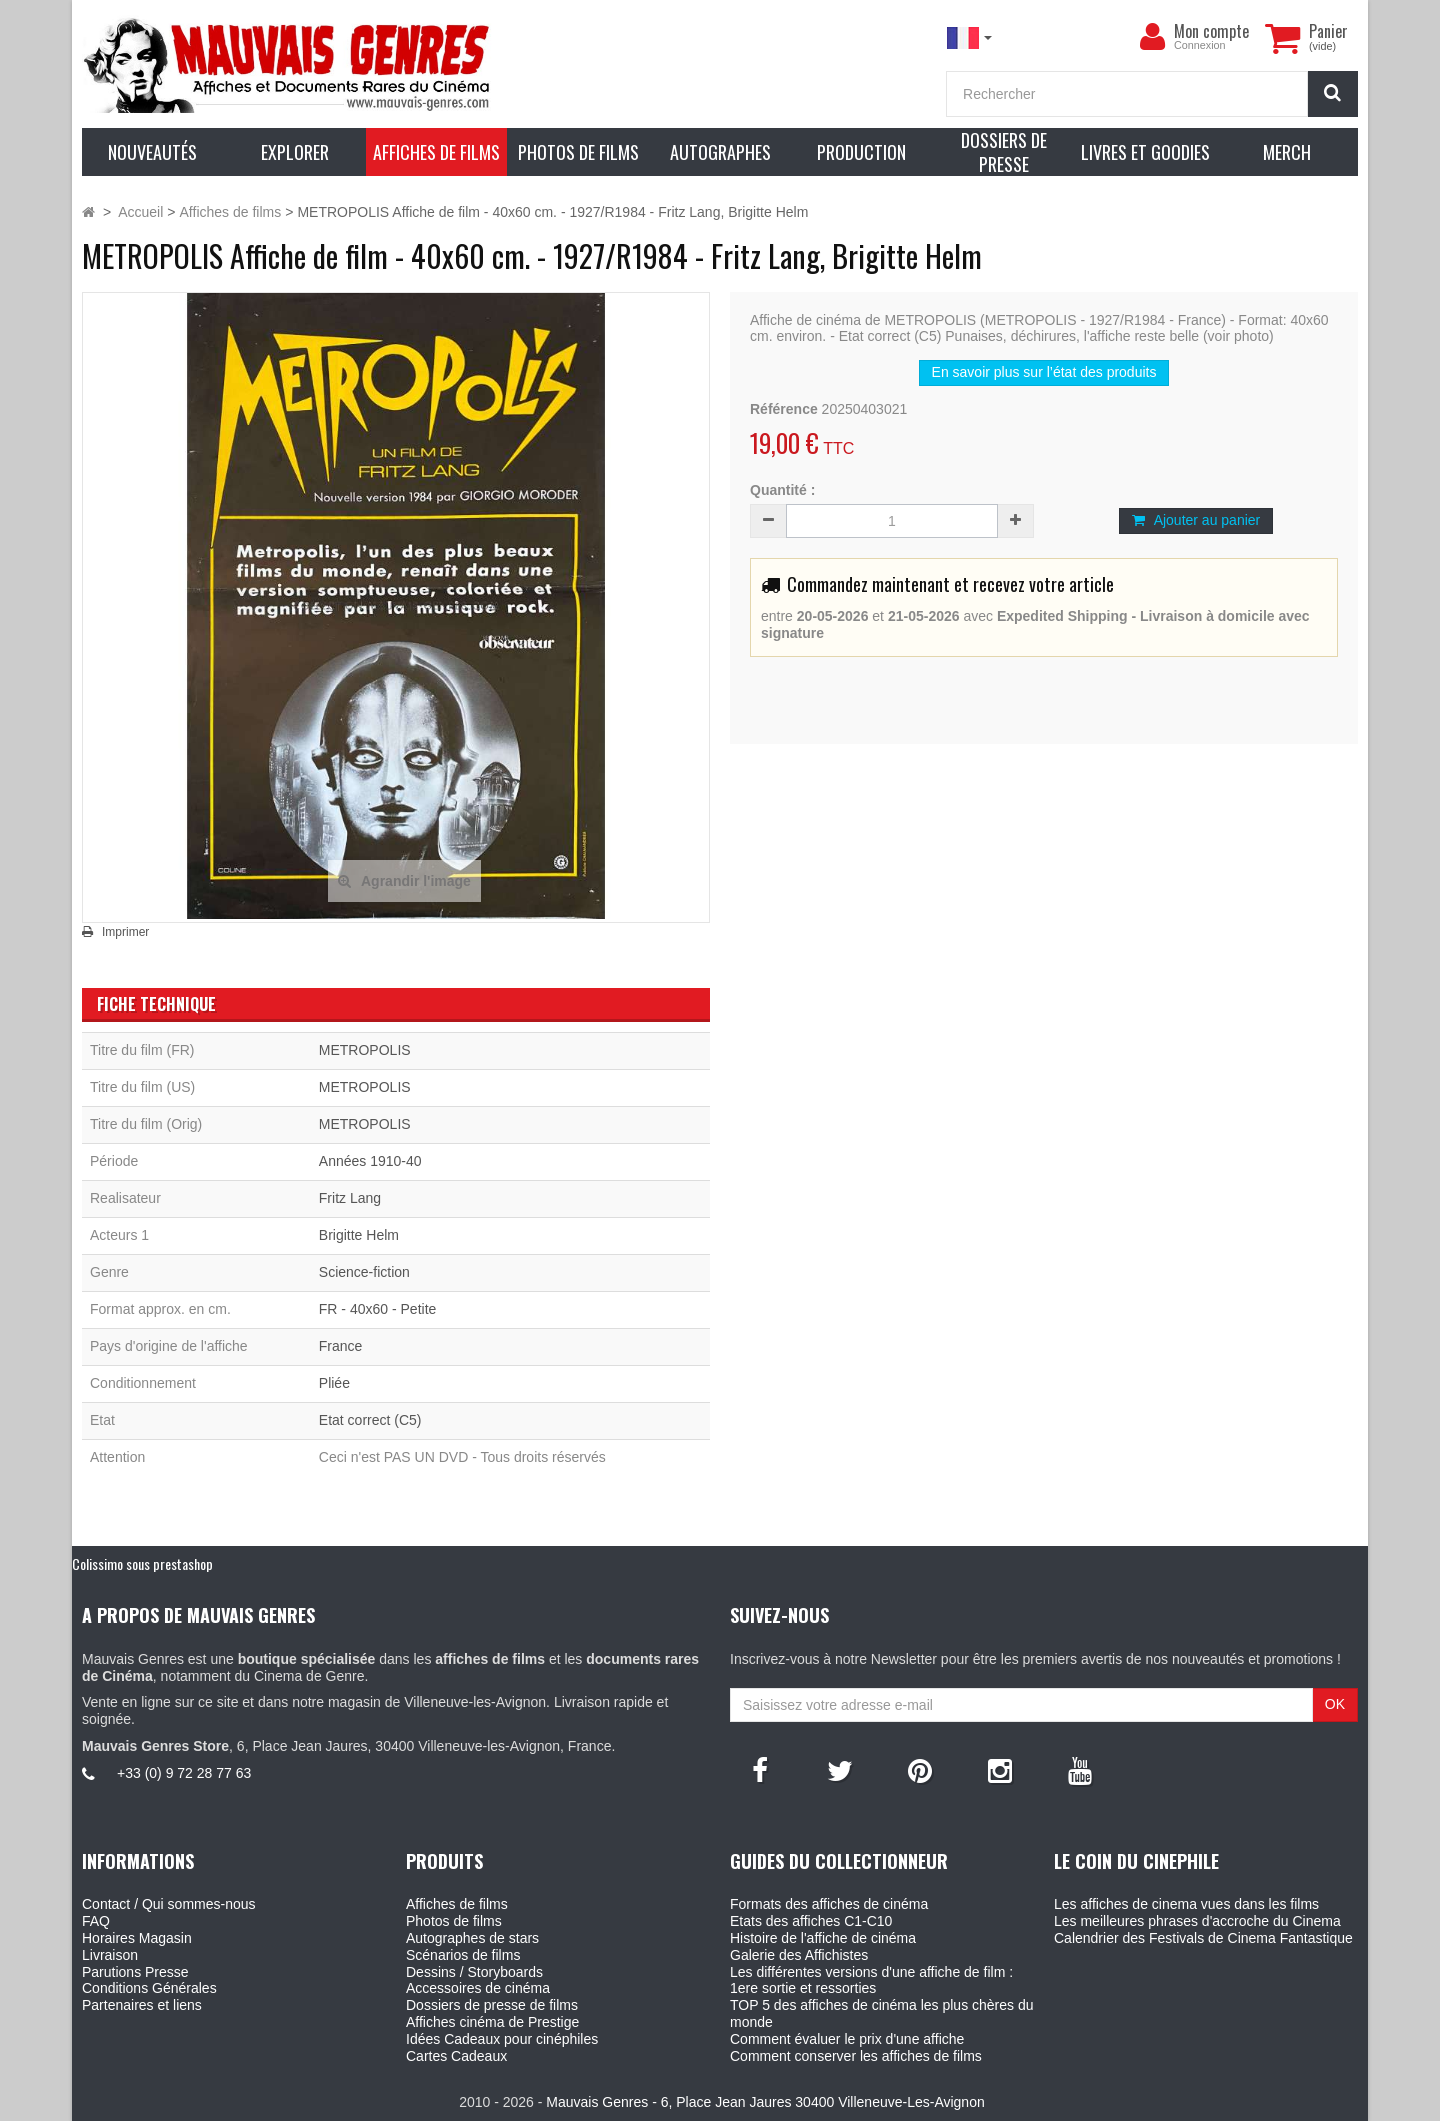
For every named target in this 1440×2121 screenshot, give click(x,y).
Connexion (1200, 45)
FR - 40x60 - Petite (378, 1309)
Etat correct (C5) (370, 1420)
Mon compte (1211, 31)
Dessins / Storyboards (474, 1972)
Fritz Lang (350, 1198)
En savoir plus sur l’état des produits (1044, 372)
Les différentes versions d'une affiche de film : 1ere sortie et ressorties (871, 1980)
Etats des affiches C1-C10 (811, 1921)
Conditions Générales (149, 1988)
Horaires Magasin (137, 1938)
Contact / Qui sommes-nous (169, 1904)
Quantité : (782, 490)
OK (1335, 1704)
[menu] (1152, 37)
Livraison (110, 1955)
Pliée (334, 1383)
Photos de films (454, 1921)
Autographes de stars (472, 1938)
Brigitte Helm (359, 1235)
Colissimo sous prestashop (142, 1563)
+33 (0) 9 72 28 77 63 (184, 1773)
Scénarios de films (463, 1955)
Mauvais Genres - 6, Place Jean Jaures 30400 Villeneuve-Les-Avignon (765, 2102)
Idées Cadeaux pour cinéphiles (502, 2039)
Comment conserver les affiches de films (856, 2056)
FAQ (96, 1921)
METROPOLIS (365, 1050)
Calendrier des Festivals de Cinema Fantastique (1203, 1938)
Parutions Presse (135, 1972)
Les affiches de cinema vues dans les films (1186, 1904)
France (341, 1346)
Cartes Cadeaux (456, 2056)
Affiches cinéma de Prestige (492, 2022)
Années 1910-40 (370, 1161)
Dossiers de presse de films (492, 2005)
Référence (784, 409)
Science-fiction (364, 1272)
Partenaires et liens (142, 2005)
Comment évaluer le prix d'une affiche (847, 2039)
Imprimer (125, 932)
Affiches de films (457, 1904)
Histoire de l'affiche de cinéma (823, 1938)
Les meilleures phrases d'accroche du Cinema (1197, 1921)
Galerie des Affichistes (799, 1955)
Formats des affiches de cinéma (829, 1904)
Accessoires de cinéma (478, 1988)
